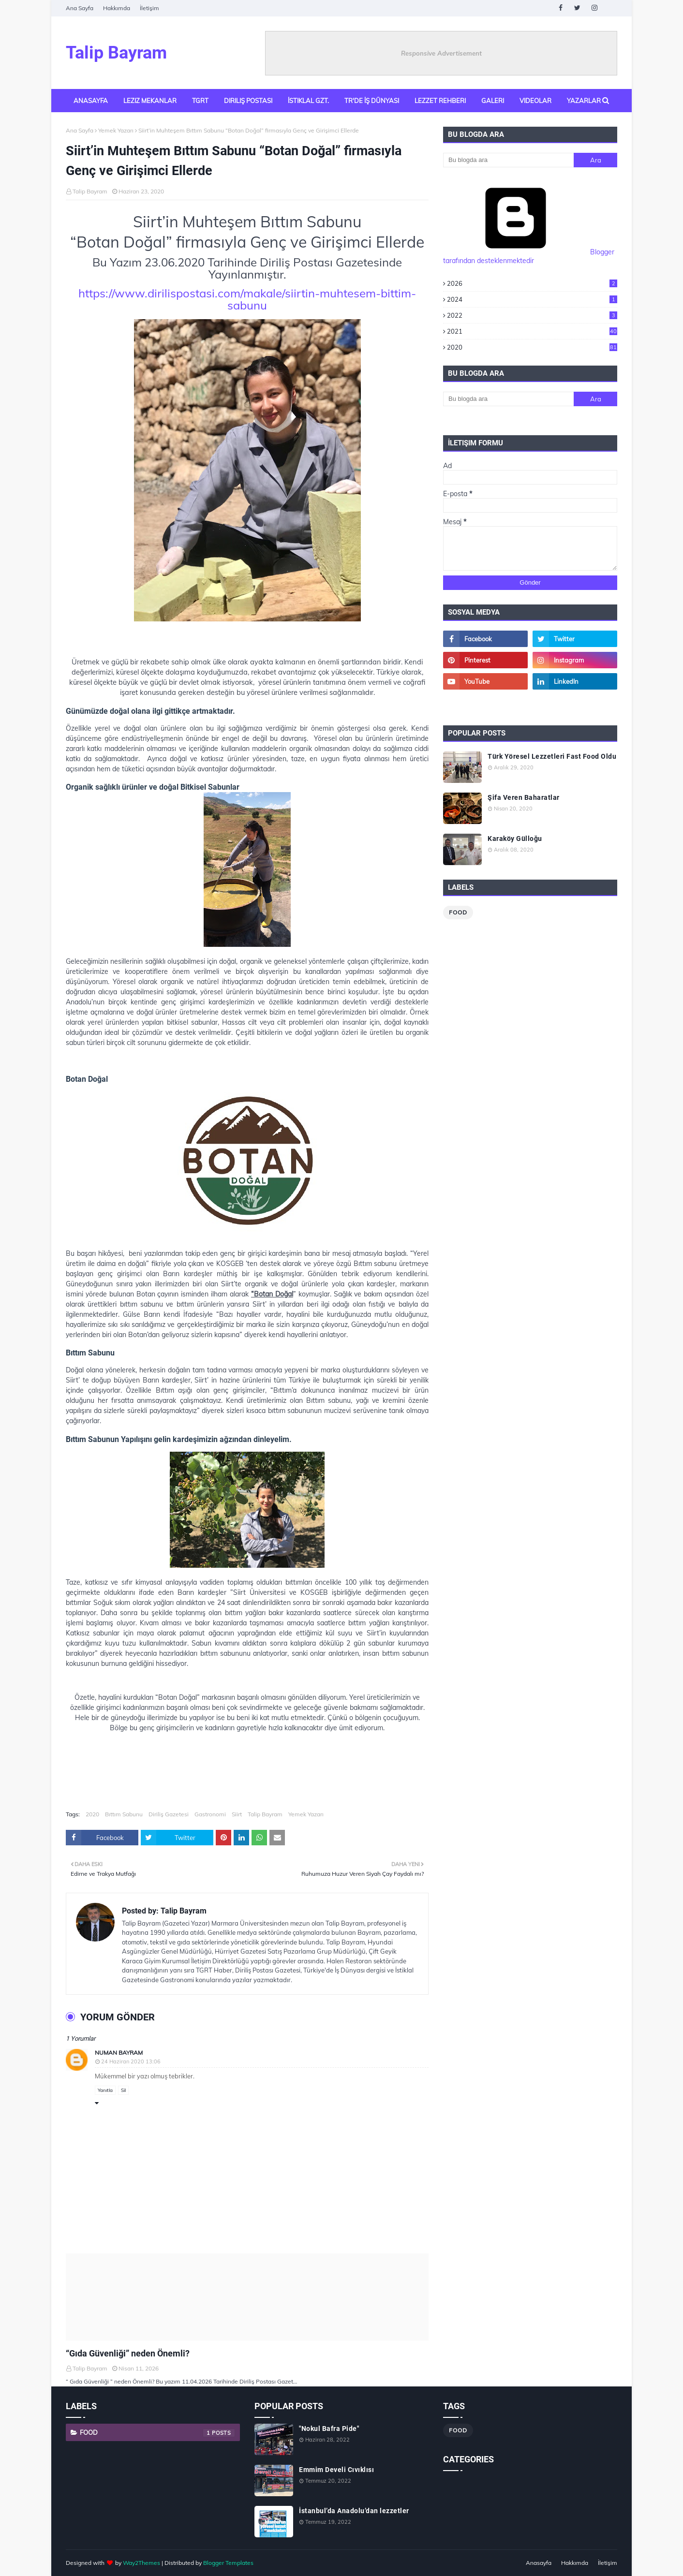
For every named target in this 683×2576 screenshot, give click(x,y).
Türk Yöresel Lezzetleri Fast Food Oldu (552, 756)
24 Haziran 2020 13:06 (131, 2061)
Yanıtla (105, 2090)
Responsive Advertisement (441, 53)
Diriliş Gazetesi (168, 1814)
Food (458, 912)
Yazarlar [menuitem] (584, 100)
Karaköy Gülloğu (515, 838)
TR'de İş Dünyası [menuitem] (371, 100)
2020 (92, 1814)
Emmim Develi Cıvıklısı (336, 2469)
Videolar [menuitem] (535, 100)
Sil (123, 2090)
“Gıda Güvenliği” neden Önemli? (128, 2353)
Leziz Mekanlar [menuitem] (150, 100)
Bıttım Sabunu (124, 1814)
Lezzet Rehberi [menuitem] (440, 100)
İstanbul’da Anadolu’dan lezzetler (354, 2511)
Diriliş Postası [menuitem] (248, 100)
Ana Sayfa (79, 8)
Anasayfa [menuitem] (91, 100)
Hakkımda (116, 8)
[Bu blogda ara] (508, 160)
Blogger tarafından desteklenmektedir (528, 256)
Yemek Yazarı (116, 130)
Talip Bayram (116, 53)
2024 (532, 299)
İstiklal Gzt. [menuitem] (308, 100)
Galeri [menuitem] (492, 100)
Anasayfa (538, 2562)
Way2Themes (141, 2562)
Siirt (237, 1814)
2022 (532, 315)
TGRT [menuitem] (200, 100)
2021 (532, 331)
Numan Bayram (119, 2052)
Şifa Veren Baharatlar (524, 797)
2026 (532, 283)
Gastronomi (210, 1814)
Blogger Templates (228, 2562)
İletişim (149, 8)
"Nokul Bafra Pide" (329, 2428)
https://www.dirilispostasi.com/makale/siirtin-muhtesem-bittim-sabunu (247, 299)
